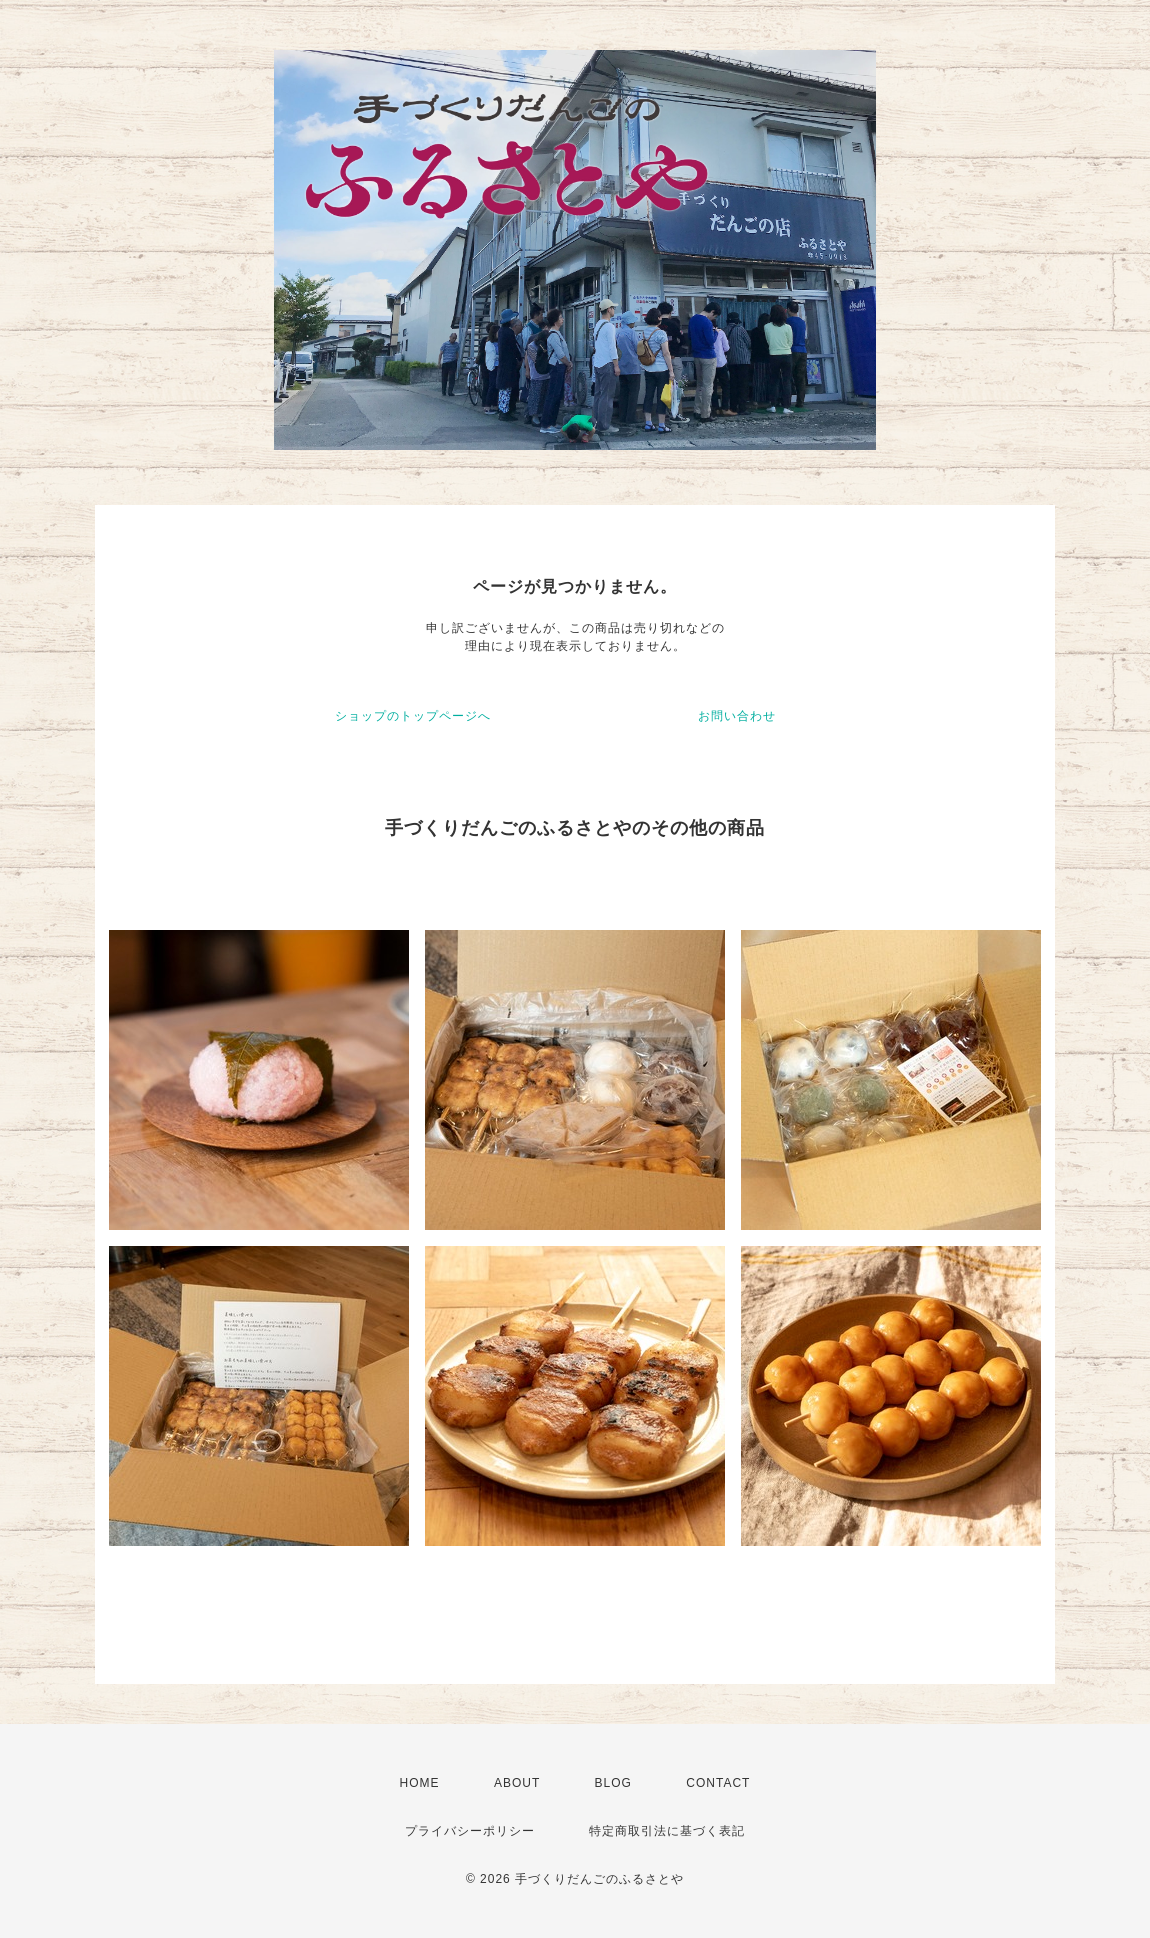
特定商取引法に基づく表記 (667, 1831)
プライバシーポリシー (470, 1831)
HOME (420, 1783)
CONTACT (718, 1783)
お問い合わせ (737, 716)
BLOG (613, 1783)
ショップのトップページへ (413, 716)
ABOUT (517, 1783)
